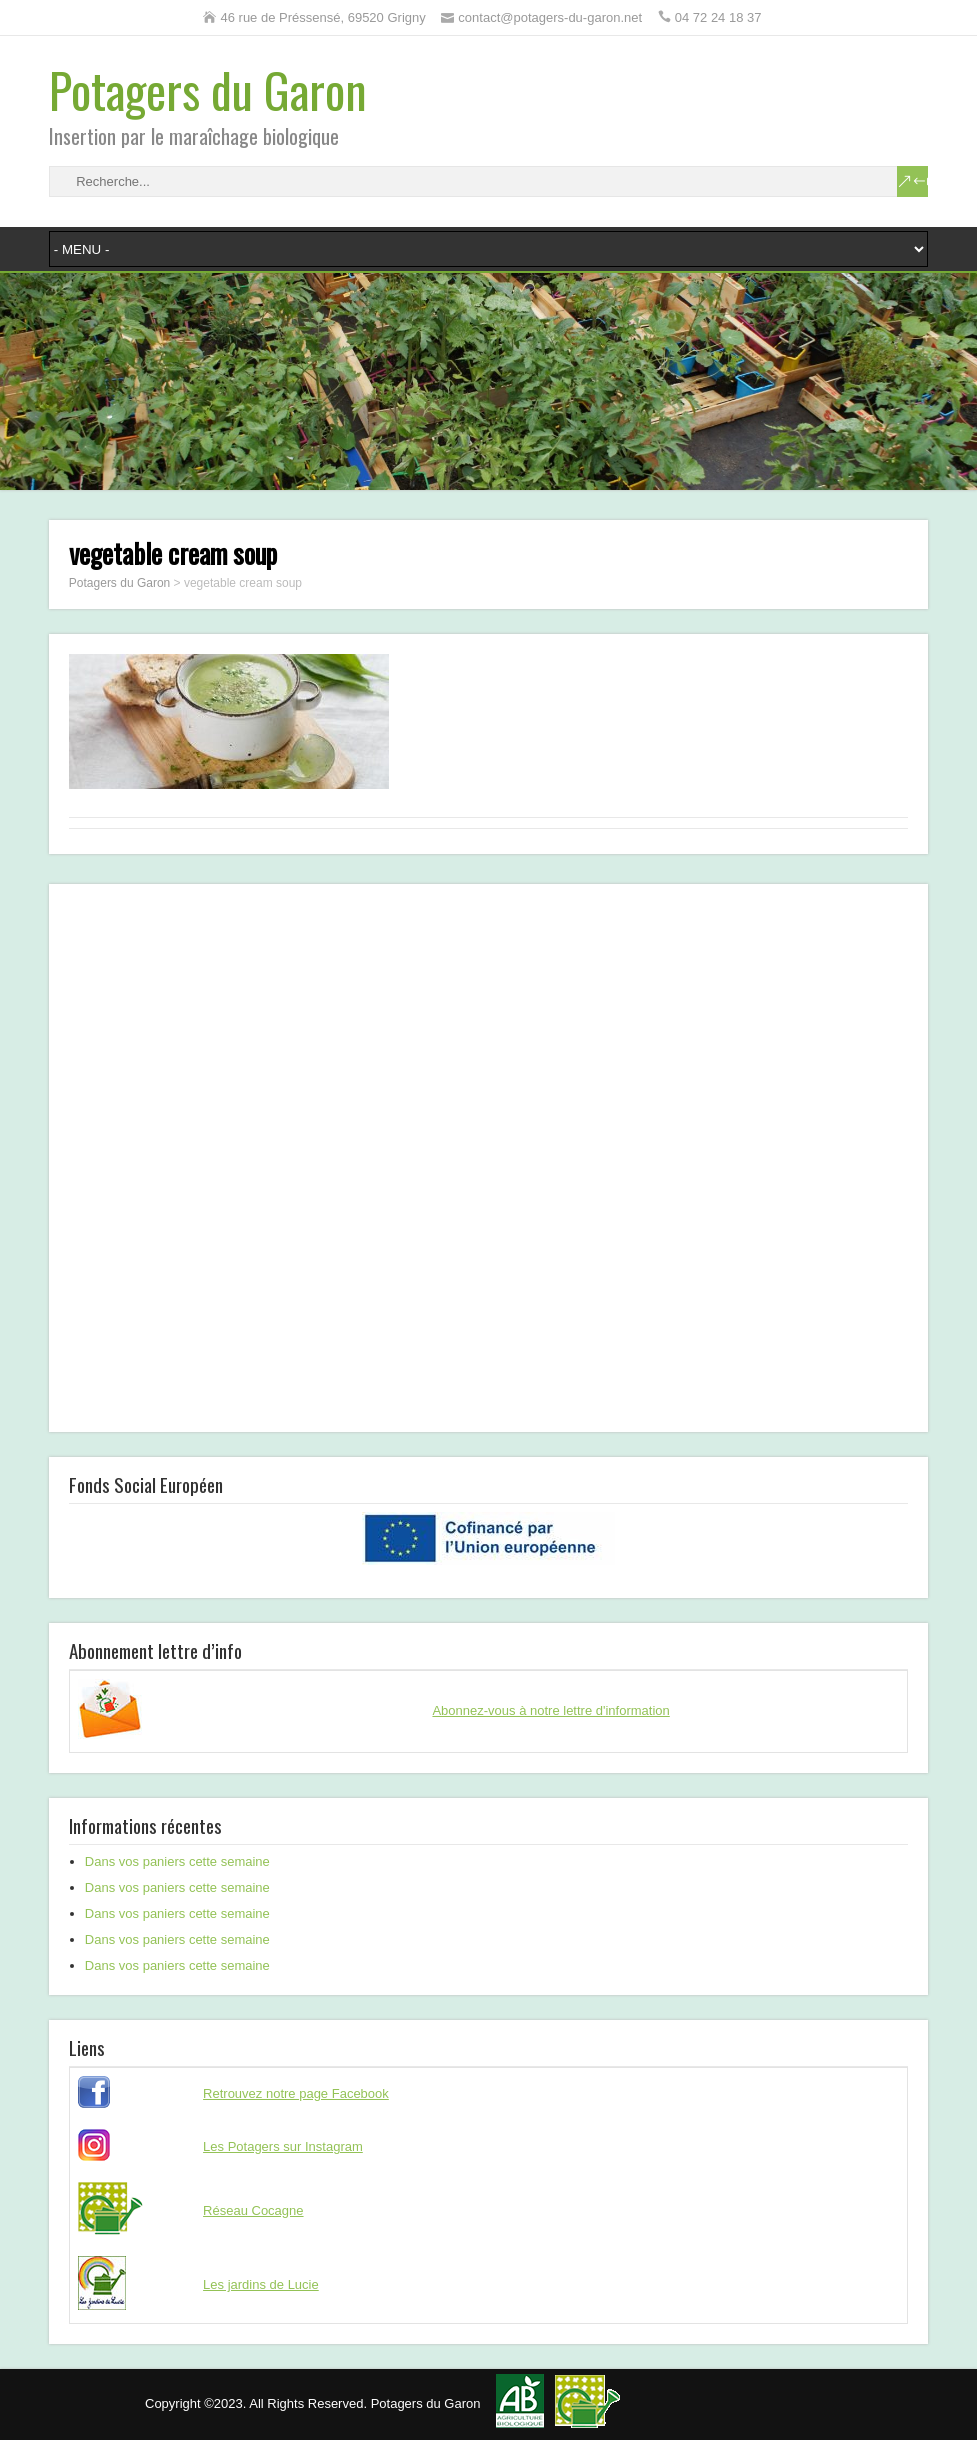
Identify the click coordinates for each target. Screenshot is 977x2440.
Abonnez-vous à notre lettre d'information (550, 1710)
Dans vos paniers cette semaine (177, 1861)
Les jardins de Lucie (261, 2284)
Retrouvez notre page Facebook (296, 2093)
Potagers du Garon (208, 89)
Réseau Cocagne (253, 2210)
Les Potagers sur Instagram (283, 2146)
